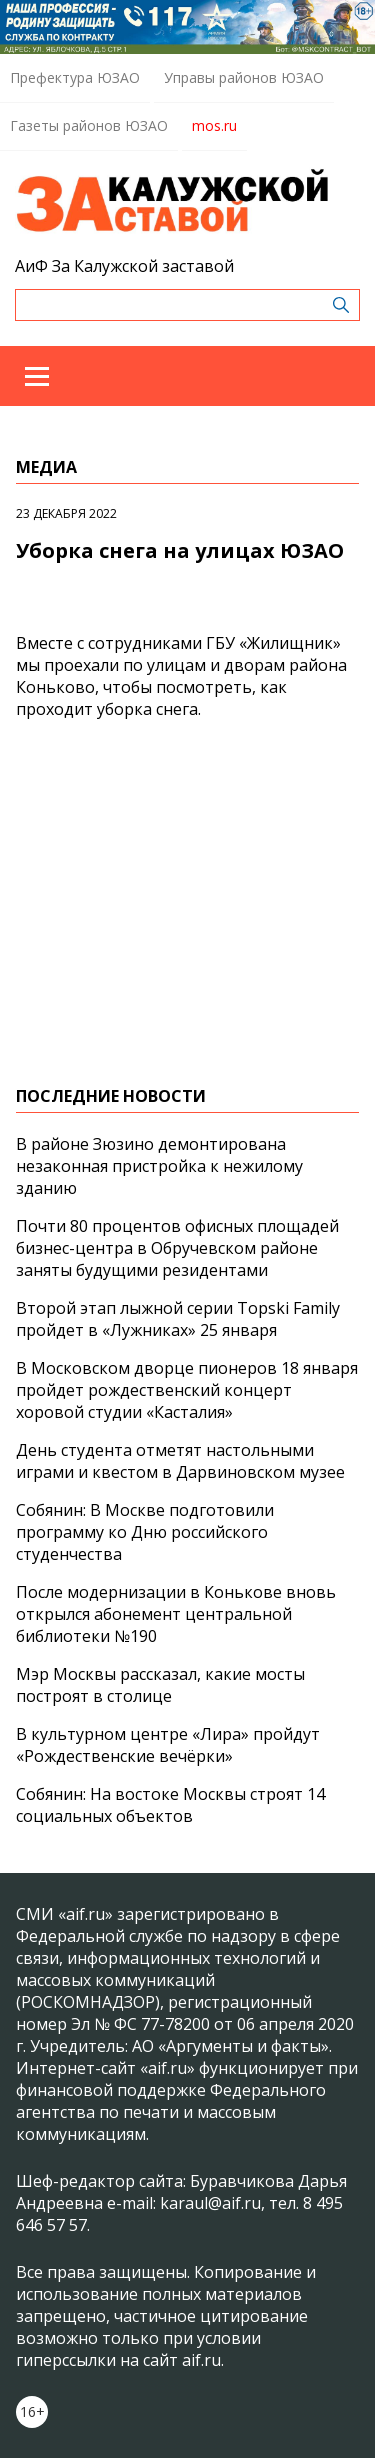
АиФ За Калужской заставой (124, 266)
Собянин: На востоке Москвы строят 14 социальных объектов (170, 1805)
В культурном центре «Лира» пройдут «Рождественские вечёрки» (168, 1745)
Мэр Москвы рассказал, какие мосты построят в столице (160, 1685)
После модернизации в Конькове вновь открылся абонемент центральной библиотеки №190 (176, 1614)
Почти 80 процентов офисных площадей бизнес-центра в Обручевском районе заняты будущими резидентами (177, 1248)
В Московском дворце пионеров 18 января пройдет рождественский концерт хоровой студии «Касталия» (187, 1390)
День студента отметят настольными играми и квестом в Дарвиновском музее (180, 1461)
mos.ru (214, 125)
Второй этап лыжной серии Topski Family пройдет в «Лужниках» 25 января (178, 1319)
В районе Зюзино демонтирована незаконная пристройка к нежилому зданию (159, 1166)
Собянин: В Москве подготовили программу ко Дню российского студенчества (145, 1532)
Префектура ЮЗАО (75, 77)
